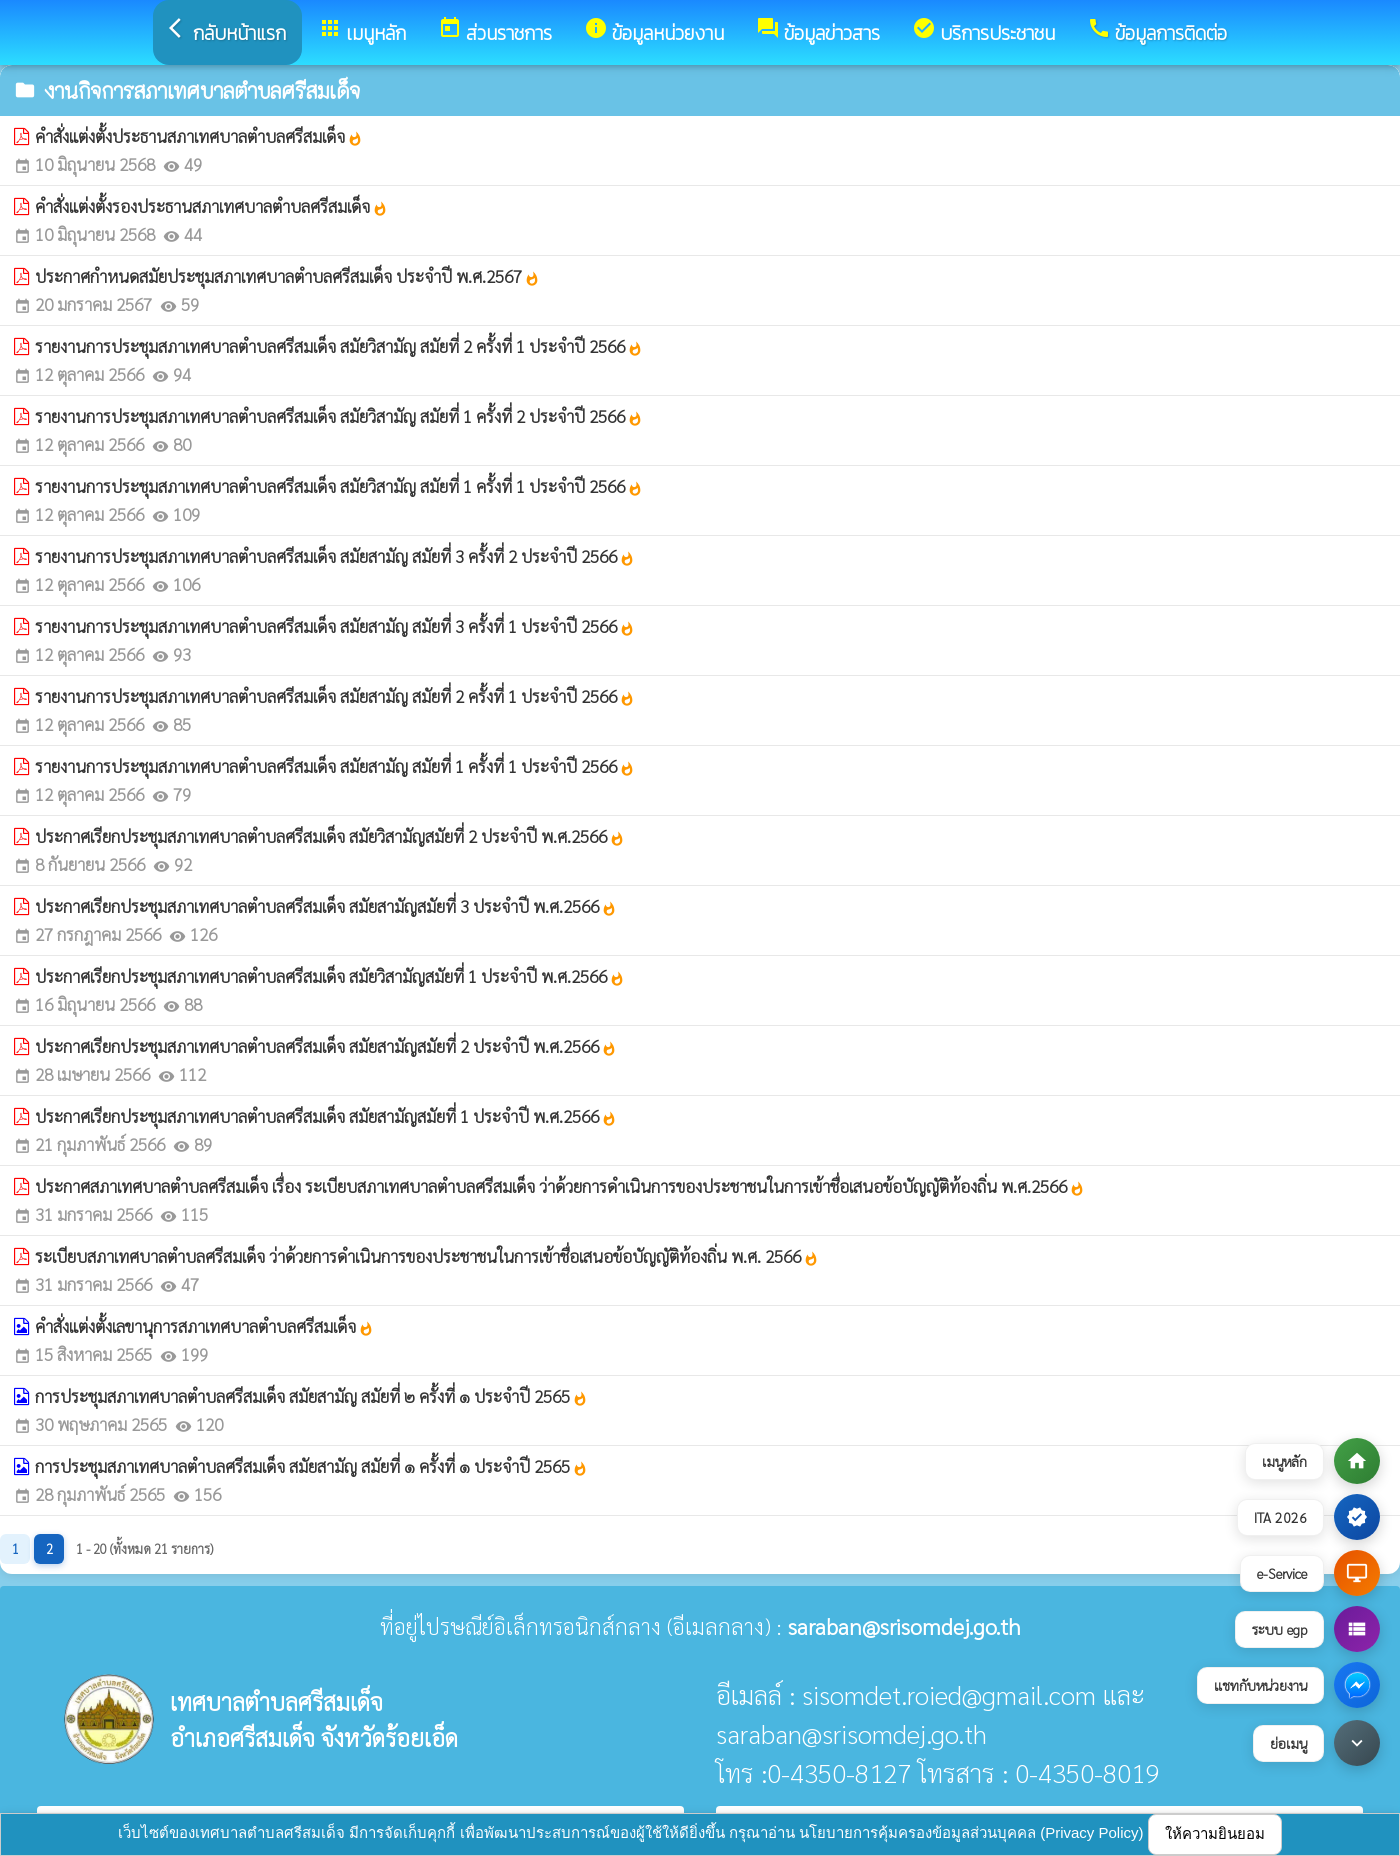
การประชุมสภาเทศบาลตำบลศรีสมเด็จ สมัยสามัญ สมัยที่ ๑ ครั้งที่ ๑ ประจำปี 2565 (311, 1466)
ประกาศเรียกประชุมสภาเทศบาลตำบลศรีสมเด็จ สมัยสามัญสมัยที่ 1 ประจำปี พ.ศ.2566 (326, 1116)
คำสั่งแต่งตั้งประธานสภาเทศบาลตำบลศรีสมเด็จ (199, 136)
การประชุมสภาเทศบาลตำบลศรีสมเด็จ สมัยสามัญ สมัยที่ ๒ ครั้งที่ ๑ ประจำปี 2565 (311, 1396)
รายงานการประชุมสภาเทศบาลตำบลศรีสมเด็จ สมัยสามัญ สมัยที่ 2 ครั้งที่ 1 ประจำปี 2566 (335, 696)
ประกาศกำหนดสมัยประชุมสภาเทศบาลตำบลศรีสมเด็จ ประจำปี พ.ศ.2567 (287, 276)
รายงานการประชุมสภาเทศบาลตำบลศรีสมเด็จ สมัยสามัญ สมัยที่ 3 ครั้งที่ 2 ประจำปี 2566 (335, 556)
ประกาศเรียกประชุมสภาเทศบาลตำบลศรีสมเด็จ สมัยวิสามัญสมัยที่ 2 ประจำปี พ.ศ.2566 (330, 836)
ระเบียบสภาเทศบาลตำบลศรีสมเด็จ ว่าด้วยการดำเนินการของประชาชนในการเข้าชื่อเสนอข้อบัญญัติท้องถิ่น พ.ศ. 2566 (427, 1256)
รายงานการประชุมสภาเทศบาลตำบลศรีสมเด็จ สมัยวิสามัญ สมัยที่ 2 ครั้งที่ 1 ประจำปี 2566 (339, 346)
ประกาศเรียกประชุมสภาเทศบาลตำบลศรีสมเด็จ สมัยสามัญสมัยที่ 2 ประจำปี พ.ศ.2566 (326, 1046)
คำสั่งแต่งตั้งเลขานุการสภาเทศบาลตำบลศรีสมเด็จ (204, 1326)
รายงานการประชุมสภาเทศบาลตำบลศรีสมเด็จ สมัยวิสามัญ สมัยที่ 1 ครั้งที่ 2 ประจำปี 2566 (339, 416)
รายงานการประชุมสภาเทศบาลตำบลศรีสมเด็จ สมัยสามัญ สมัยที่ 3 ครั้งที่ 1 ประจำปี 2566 (335, 626)
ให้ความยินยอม (1215, 1833)
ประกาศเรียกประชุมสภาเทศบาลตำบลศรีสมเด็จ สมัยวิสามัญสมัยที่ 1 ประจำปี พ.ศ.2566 (330, 976)
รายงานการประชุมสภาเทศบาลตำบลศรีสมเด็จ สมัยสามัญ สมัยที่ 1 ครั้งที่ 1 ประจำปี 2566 (335, 766)
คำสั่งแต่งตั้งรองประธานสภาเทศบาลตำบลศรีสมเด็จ (211, 206)
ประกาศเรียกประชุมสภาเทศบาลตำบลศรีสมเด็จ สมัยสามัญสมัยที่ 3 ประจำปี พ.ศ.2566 (326, 906)
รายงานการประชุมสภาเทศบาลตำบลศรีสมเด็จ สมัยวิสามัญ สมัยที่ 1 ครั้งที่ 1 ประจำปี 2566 (339, 486)
